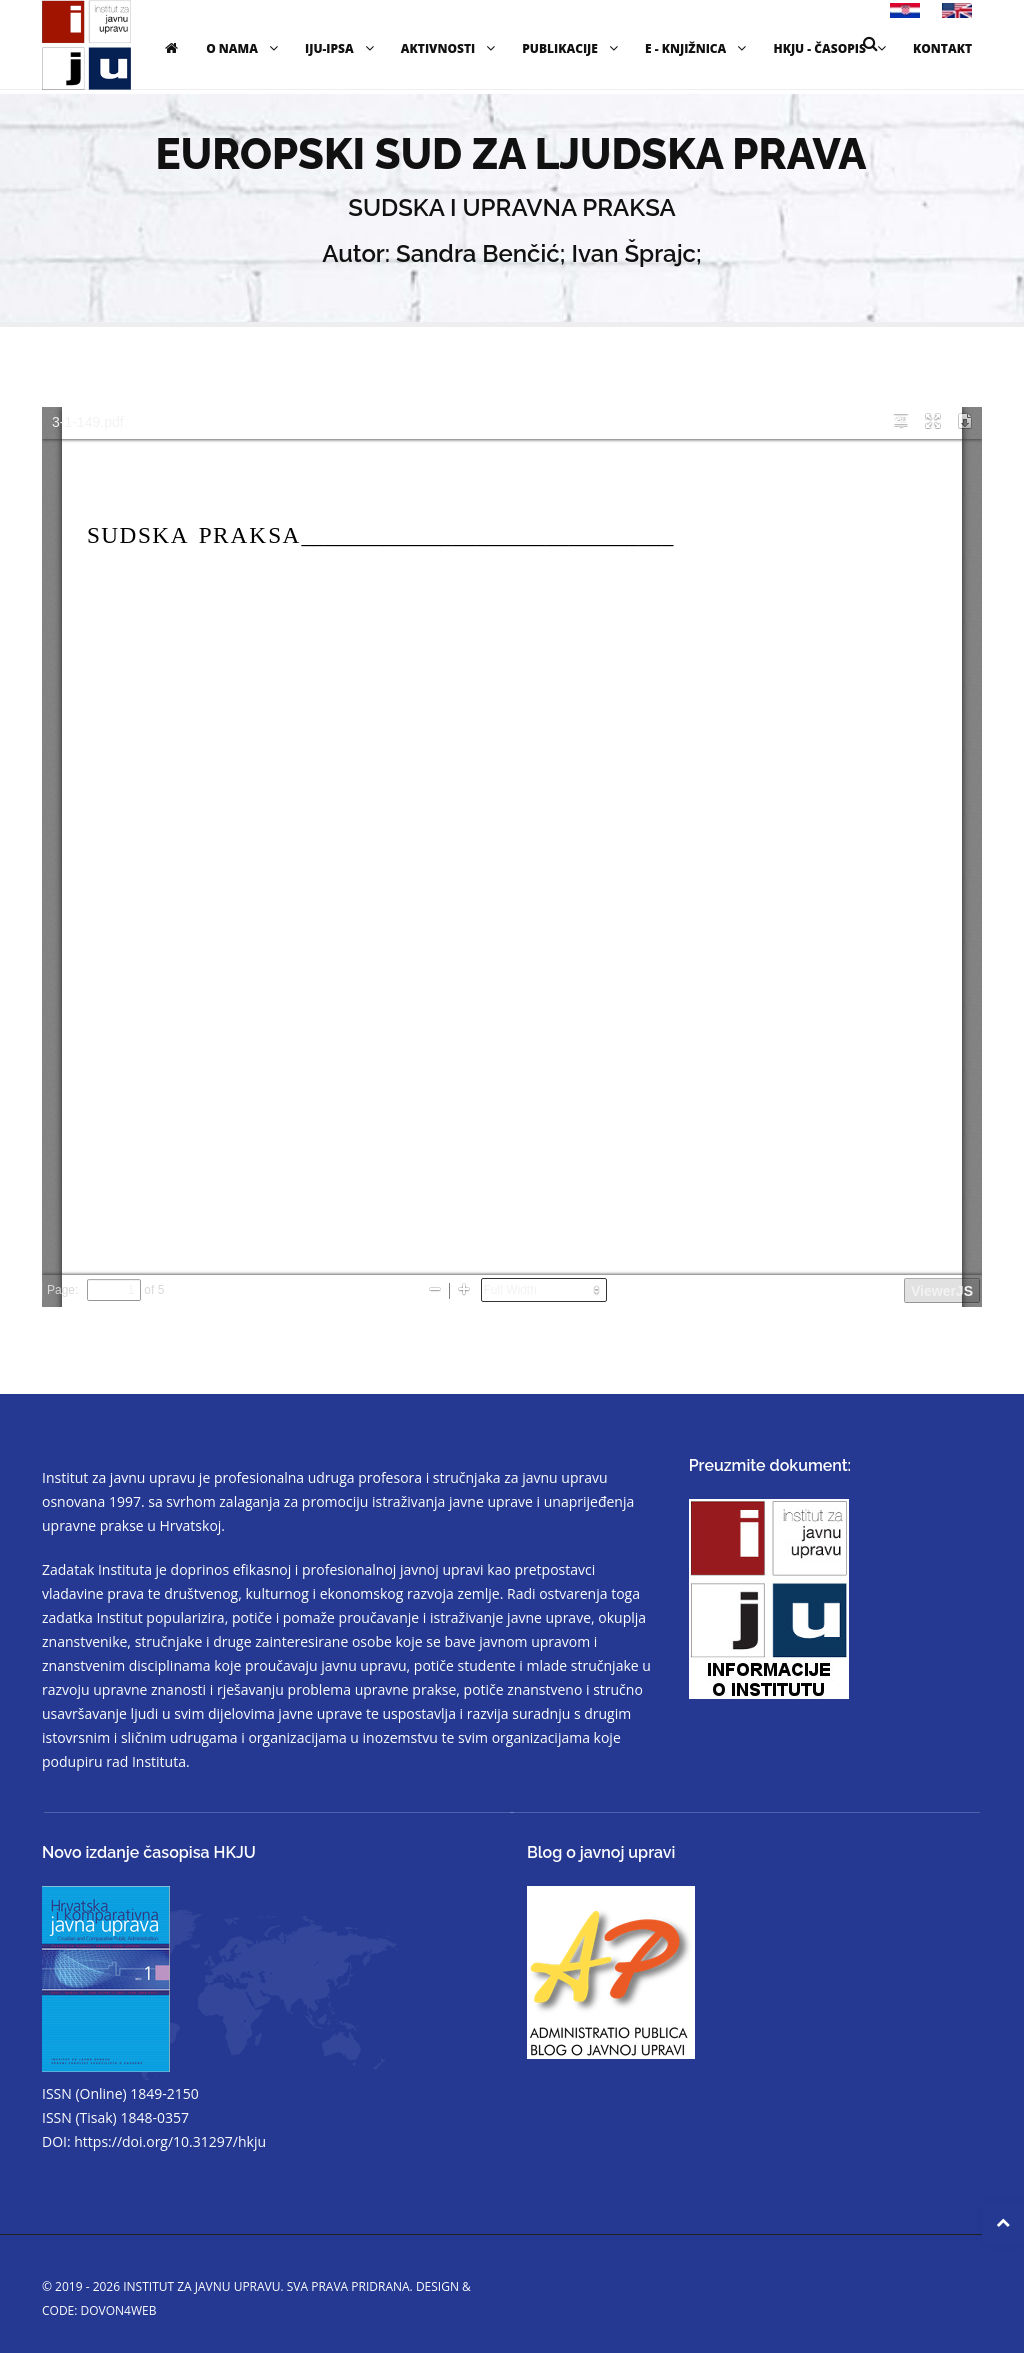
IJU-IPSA (342, 48)
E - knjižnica (698, 48)
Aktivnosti (450, 48)
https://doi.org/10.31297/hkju (170, 2141)
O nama (244, 48)
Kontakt (942, 48)
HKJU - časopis (832, 48)
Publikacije (572, 48)
